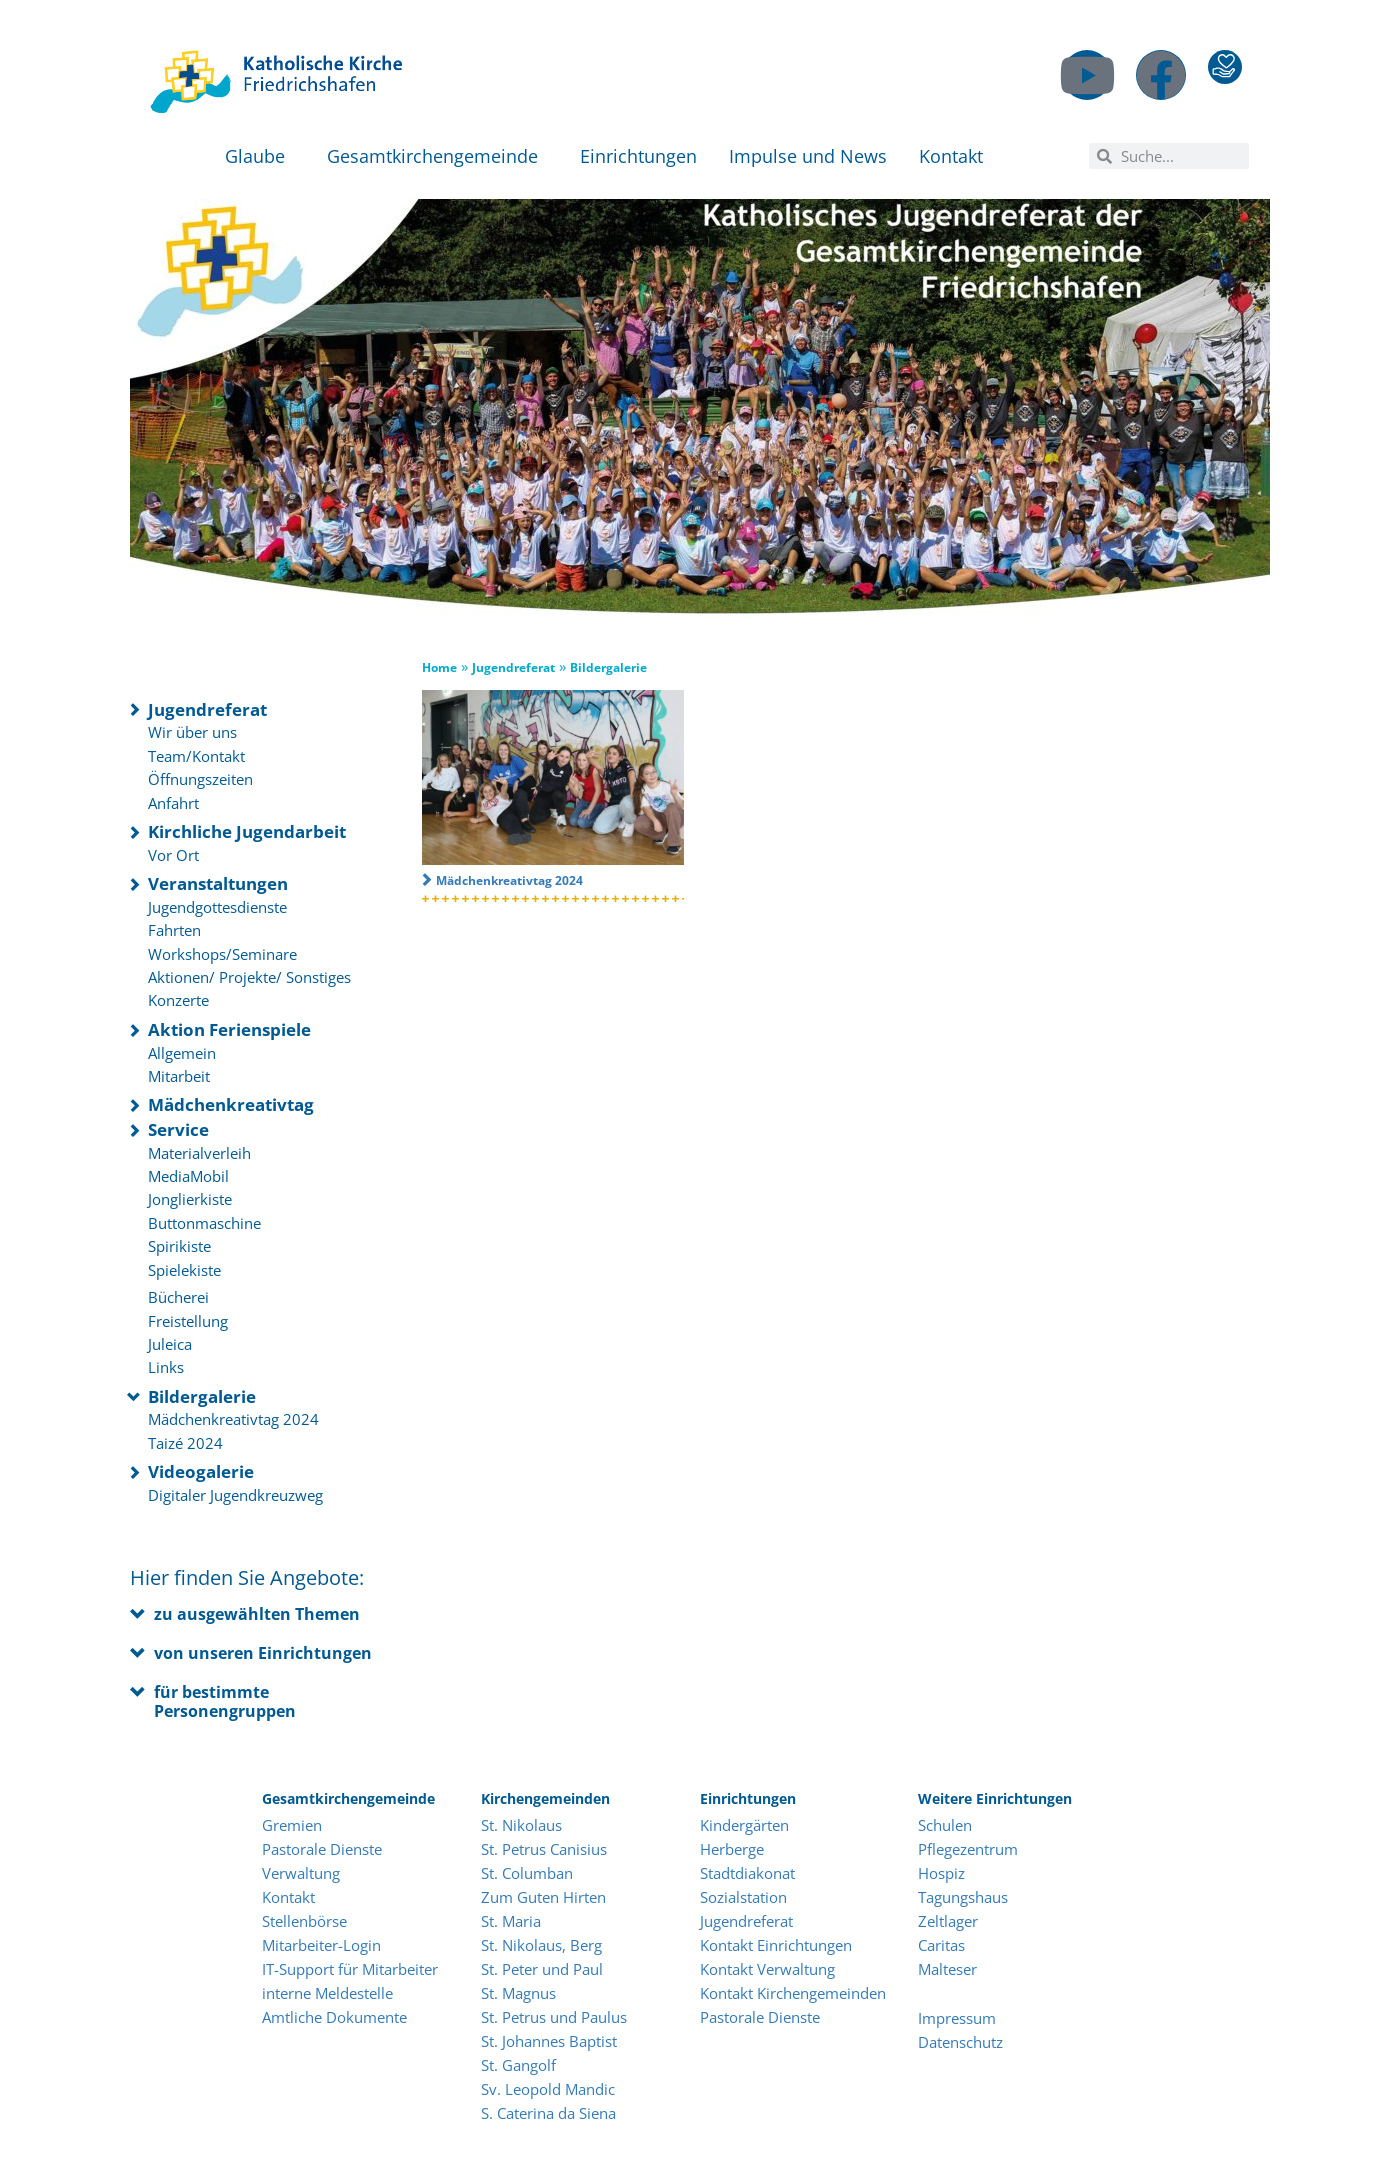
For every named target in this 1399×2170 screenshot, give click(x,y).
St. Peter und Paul (542, 1969)
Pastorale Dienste (322, 1849)
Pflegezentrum (968, 1849)
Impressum (957, 2018)
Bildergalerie (202, 1396)
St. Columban (527, 1873)
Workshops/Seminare (222, 954)
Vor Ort (173, 855)
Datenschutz (960, 2042)
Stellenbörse (304, 1921)
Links (166, 1367)
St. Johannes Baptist (549, 2041)
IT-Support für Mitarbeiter (350, 1969)
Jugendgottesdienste (217, 907)
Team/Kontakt (196, 756)
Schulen (945, 1825)
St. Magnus (518, 1993)
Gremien (292, 1825)
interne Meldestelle (327, 1993)
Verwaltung (301, 1873)
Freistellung (188, 1321)
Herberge (732, 1849)
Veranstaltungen (218, 883)
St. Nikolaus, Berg (541, 1945)
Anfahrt (173, 803)
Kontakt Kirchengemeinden (793, 1993)
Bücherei (178, 1297)
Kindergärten (744, 1825)
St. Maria (511, 1921)
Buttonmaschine (204, 1223)
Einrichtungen (638, 156)
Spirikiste (179, 1246)
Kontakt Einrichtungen (776, 1945)
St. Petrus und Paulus (554, 2017)
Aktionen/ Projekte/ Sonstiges (249, 977)
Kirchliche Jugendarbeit (247, 831)
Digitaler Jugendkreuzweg (235, 1495)
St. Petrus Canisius (544, 1849)
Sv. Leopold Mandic (548, 2089)
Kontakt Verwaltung (767, 1969)
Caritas (941, 1945)
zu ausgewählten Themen (257, 1614)
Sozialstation (743, 1897)
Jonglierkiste (190, 1199)
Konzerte (178, 1000)
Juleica (170, 1344)
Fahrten (174, 930)
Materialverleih (199, 1153)
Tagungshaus (963, 1897)
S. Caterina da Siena (548, 2113)
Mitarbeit (179, 1076)
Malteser (947, 1969)
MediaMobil (188, 1176)
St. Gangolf (518, 2065)
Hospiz (941, 1873)
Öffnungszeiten (200, 779)
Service (178, 1129)
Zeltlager (948, 1921)
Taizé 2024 (185, 1443)
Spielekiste (184, 1270)
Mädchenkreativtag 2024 (233, 1419)
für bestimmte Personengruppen (225, 1701)
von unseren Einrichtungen (263, 1653)
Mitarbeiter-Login (323, 1945)
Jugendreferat (207, 709)
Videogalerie (201, 1471)
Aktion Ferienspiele (229, 1029)
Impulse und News (808, 156)
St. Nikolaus (521, 1825)
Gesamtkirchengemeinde (437, 156)
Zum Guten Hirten (543, 1897)
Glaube (260, 156)
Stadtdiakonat (747, 1873)
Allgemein (182, 1053)
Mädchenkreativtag (231, 1104)
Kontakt (956, 156)
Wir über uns (192, 732)
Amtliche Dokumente (334, 2017)
